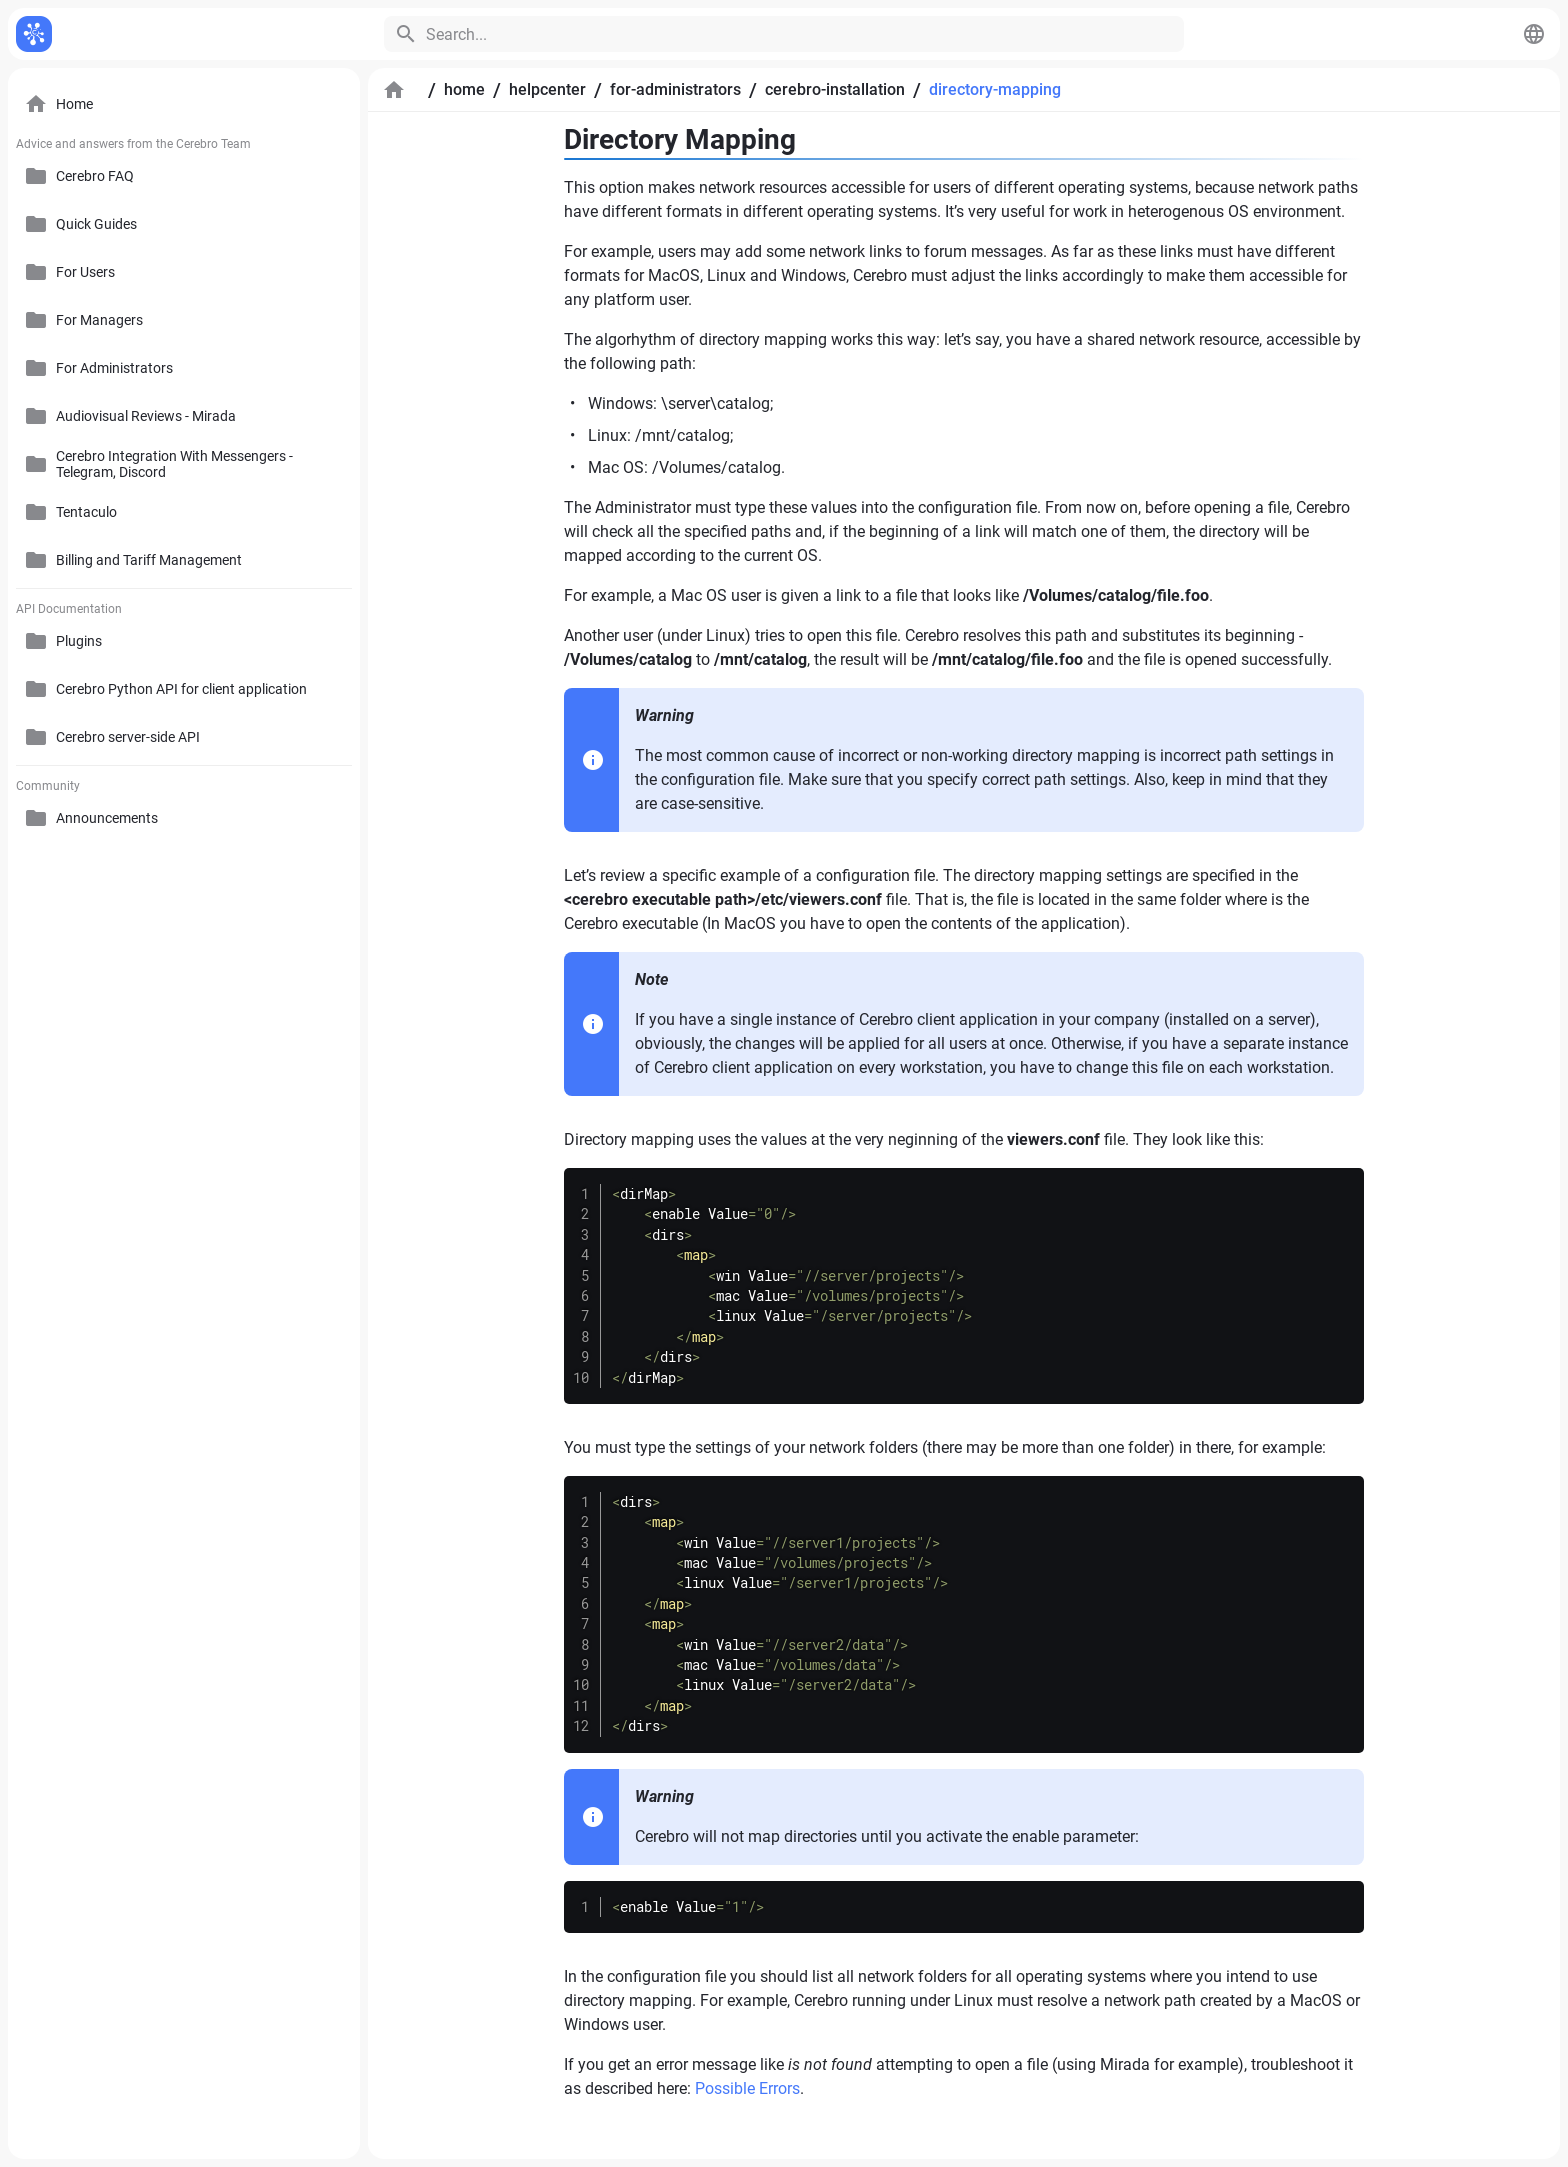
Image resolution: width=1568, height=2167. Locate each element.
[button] (1534, 34)
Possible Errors (747, 2088)
